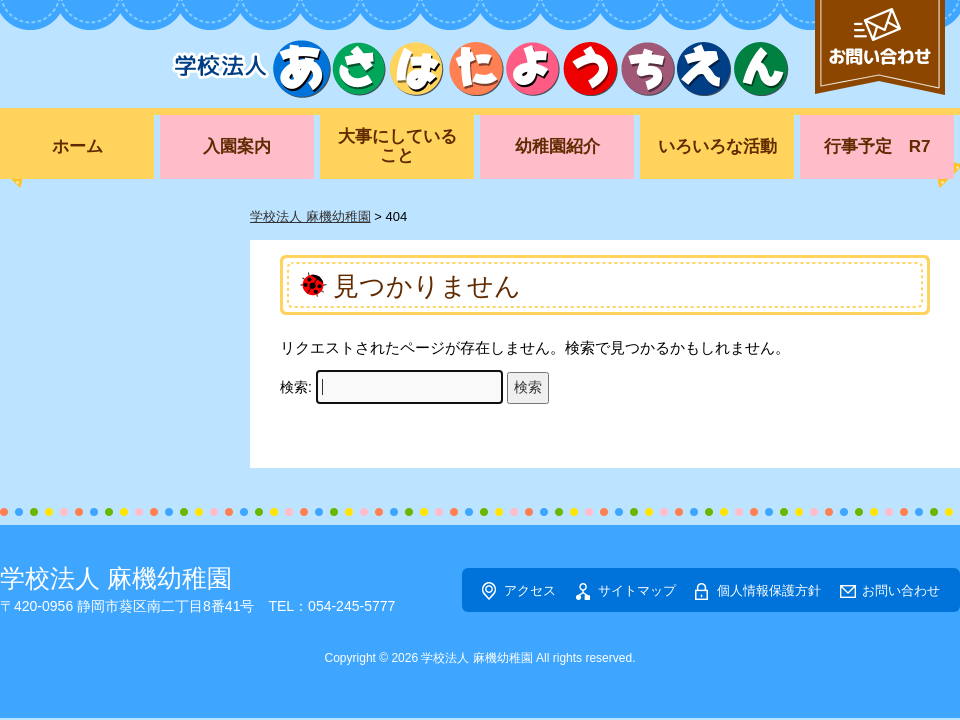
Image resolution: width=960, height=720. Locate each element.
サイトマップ (637, 590)
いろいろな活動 (717, 146)
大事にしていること (397, 146)
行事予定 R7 (877, 146)
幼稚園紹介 (557, 146)
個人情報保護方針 (769, 590)
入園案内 (237, 146)
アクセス (530, 590)
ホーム (77, 146)
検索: (296, 387)
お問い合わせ (901, 590)
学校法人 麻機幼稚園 (116, 578)
